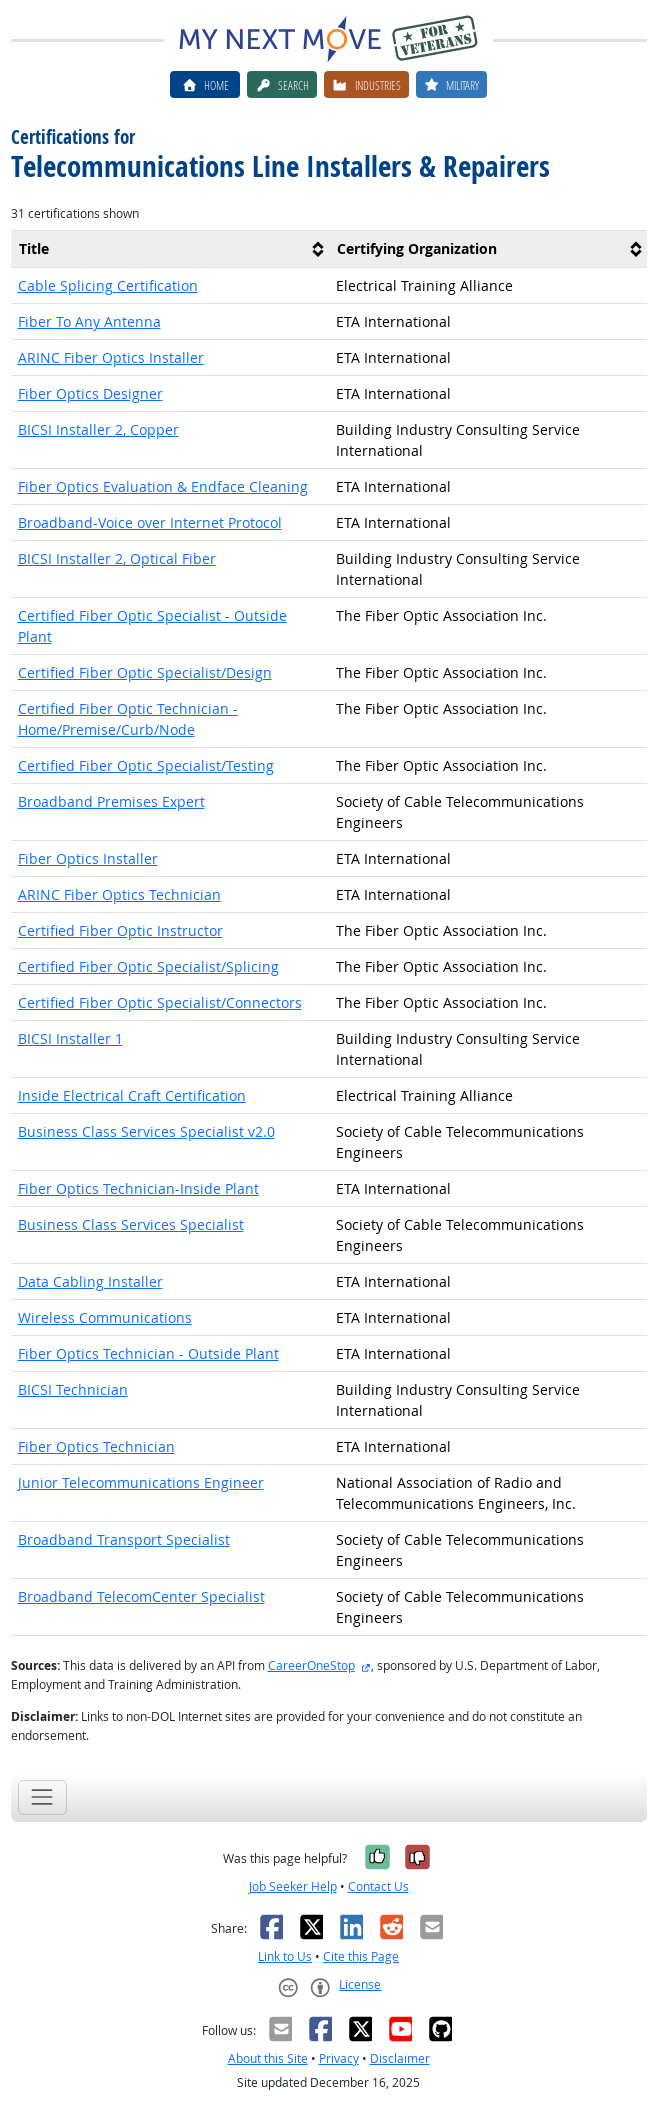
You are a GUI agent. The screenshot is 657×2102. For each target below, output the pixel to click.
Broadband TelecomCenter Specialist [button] (141, 1596)
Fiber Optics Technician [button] (96, 1446)
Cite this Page (361, 1956)
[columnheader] (170, 249)
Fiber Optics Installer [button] (88, 858)
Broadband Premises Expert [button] (111, 801)
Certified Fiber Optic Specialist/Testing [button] (146, 765)
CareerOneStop (311, 1665)
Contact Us (378, 1886)
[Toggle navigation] (42, 1797)
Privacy (339, 2058)
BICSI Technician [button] (73, 1389)
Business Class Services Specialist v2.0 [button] (146, 1131)
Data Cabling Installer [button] (90, 1281)
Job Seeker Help (293, 1886)
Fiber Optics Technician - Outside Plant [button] (148, 1353)
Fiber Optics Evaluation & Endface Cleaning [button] (163, 486)
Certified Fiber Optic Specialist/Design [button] (145, 672)
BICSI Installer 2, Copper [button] (98, 429)
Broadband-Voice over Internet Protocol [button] (150, 522)
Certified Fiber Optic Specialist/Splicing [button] (148, 966)
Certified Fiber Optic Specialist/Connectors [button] (160, 1002)
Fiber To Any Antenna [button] (89, 321)
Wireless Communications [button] (105, 1317)
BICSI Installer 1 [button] (70, 1038)
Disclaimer (400, 2058)
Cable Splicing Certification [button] (108, 285)
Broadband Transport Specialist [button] (124, 1539)
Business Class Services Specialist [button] (131, 1224)
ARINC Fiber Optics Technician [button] (119, 894)
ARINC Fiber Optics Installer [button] (111, 357)
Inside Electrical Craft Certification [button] (132, 1095)
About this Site (268, 2058)
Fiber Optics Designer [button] (90, 393)
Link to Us (285, 1956)
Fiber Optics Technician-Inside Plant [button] (138, 1188)
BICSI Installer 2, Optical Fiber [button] (117, 558)
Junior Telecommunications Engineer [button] (141, 1482)
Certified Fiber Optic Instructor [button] (120, 930)
